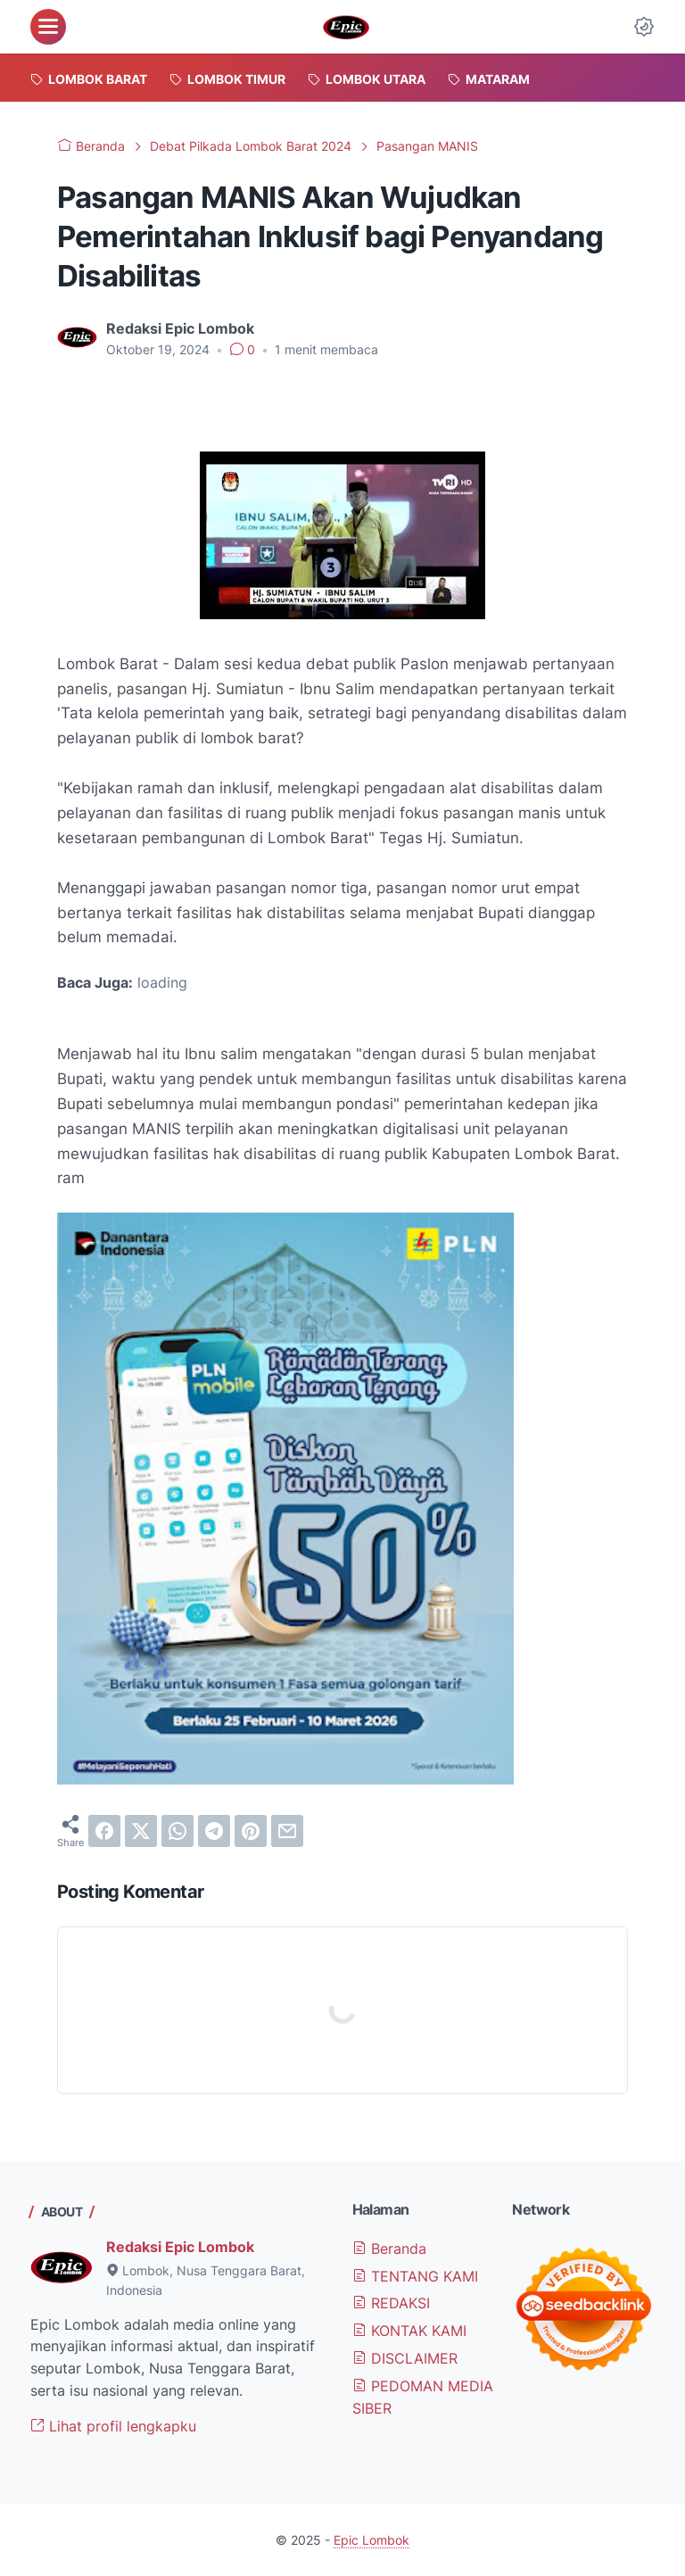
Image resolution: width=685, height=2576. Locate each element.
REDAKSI (391, 2303)
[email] (287, 1831)
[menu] (48, 27)
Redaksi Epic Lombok (180, 2247)
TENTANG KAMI (415, 2276)
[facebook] (104, 1831)
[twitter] (141, 1831)
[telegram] (214, 1831)
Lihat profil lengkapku (113, 2426)
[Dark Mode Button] (644, 26)
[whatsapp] (177, 1831)
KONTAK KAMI (409, 2331)
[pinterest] (251, 1831)
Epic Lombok (371, 2539)
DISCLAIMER (405, 2358)
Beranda (389, 2248)
